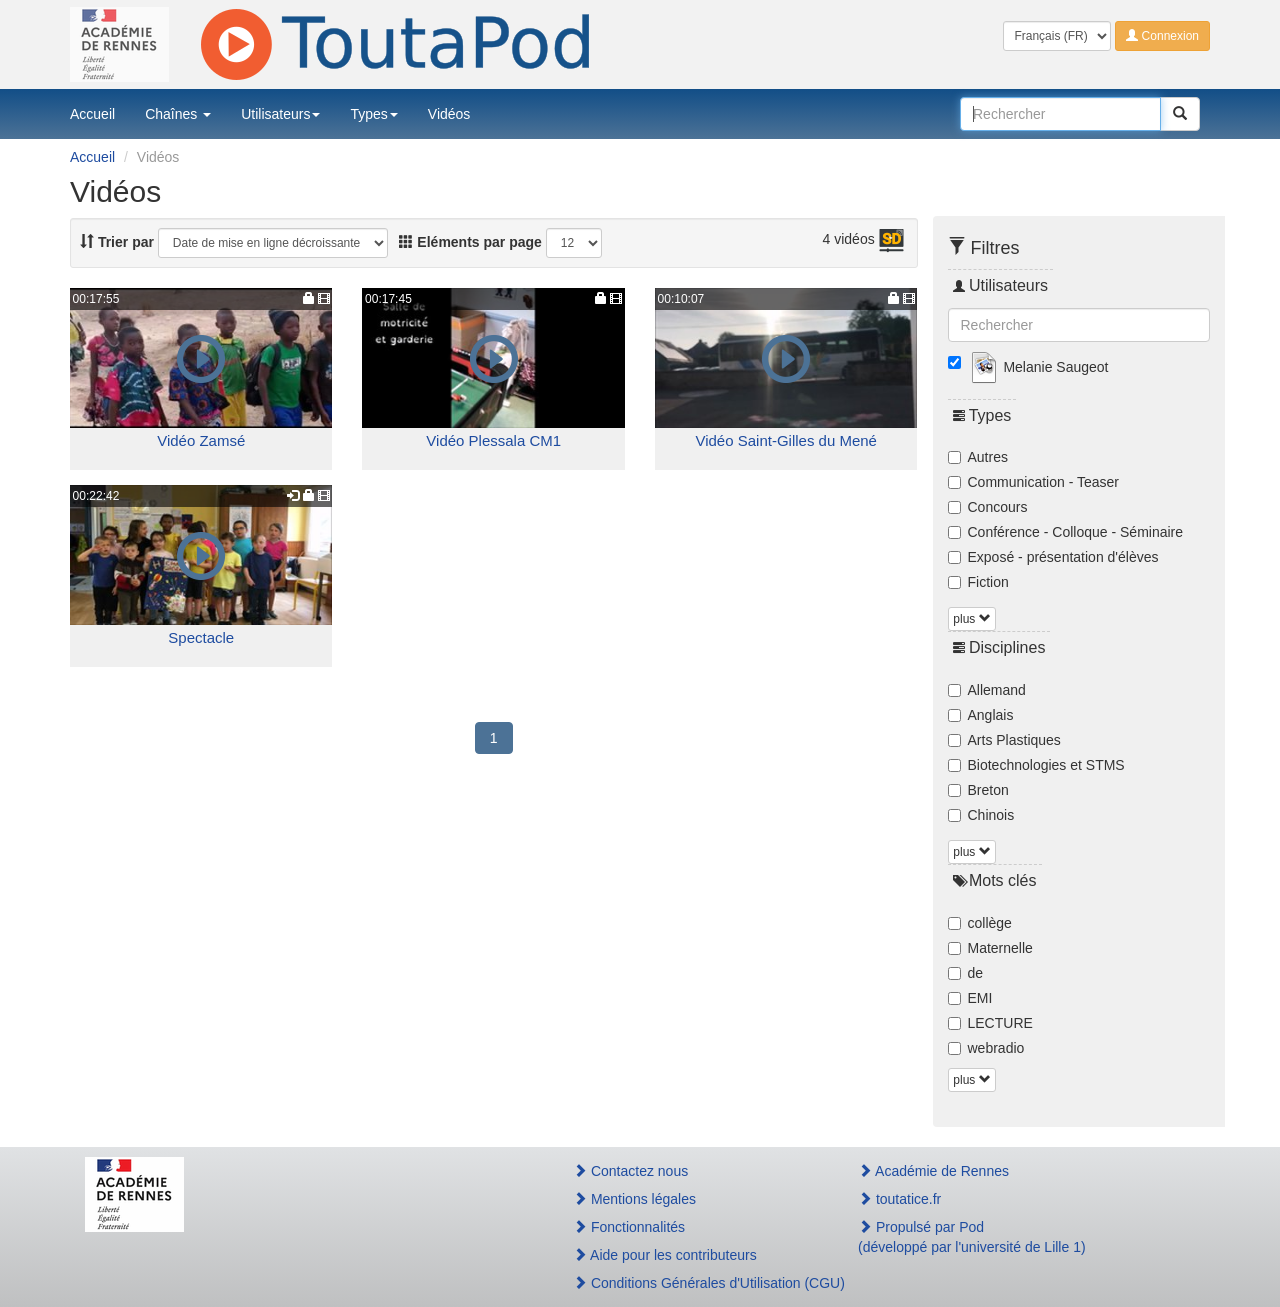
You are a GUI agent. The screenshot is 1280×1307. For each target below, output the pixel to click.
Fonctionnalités (629, 1227)
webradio (986, 1048)
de (966, 973)
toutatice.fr (899, 1199)
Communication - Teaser (1033, 482)
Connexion (1162, 36)
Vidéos (449, 114)
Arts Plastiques (1004, 740)
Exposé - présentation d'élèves (1053, 557)
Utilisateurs (280, 114)
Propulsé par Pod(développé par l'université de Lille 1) (972, 1237)
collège (980, 923)
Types (373, 114)
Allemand (987, 690)
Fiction (978, 582)
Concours (988, 507)
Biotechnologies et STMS (1036, 765)
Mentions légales (634, 1199)
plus (971, 619)
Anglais (981, 715)
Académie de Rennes (933, 1171)
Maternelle (990, 948)
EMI (970, 998)
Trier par (117, 242)
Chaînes (178, 114)
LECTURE (990, 1023)
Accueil (92, 114)
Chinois (981, 815)
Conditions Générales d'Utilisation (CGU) (694, 1283)
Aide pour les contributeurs (665, 1255)
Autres (978, 457)
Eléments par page (470, 242)
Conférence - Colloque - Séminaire (1066, 532)
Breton (978, 790)
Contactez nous (630, 1171)
